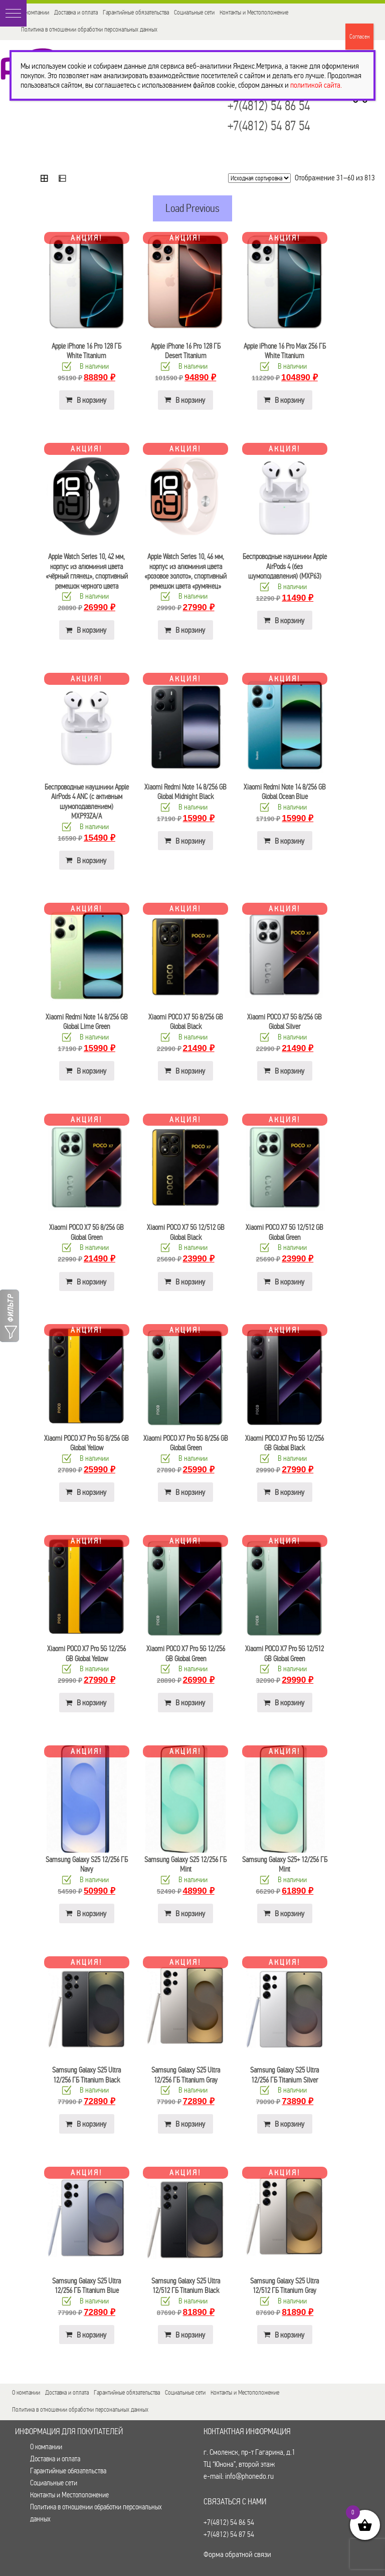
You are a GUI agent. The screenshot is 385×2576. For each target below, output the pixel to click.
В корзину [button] (91, 400)
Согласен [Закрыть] (359, 36)
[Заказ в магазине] (259, 178)
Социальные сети (194, 12)
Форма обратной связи (237, 2554)
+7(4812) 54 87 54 (269, 126)
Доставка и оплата (76, 12)
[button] (13, 13)
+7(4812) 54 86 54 (269, 106)
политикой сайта (315, 85)
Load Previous (192, 208)
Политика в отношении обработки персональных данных (89, 29)
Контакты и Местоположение (254, 12)
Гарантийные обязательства (136, 12)
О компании (35, 12)
